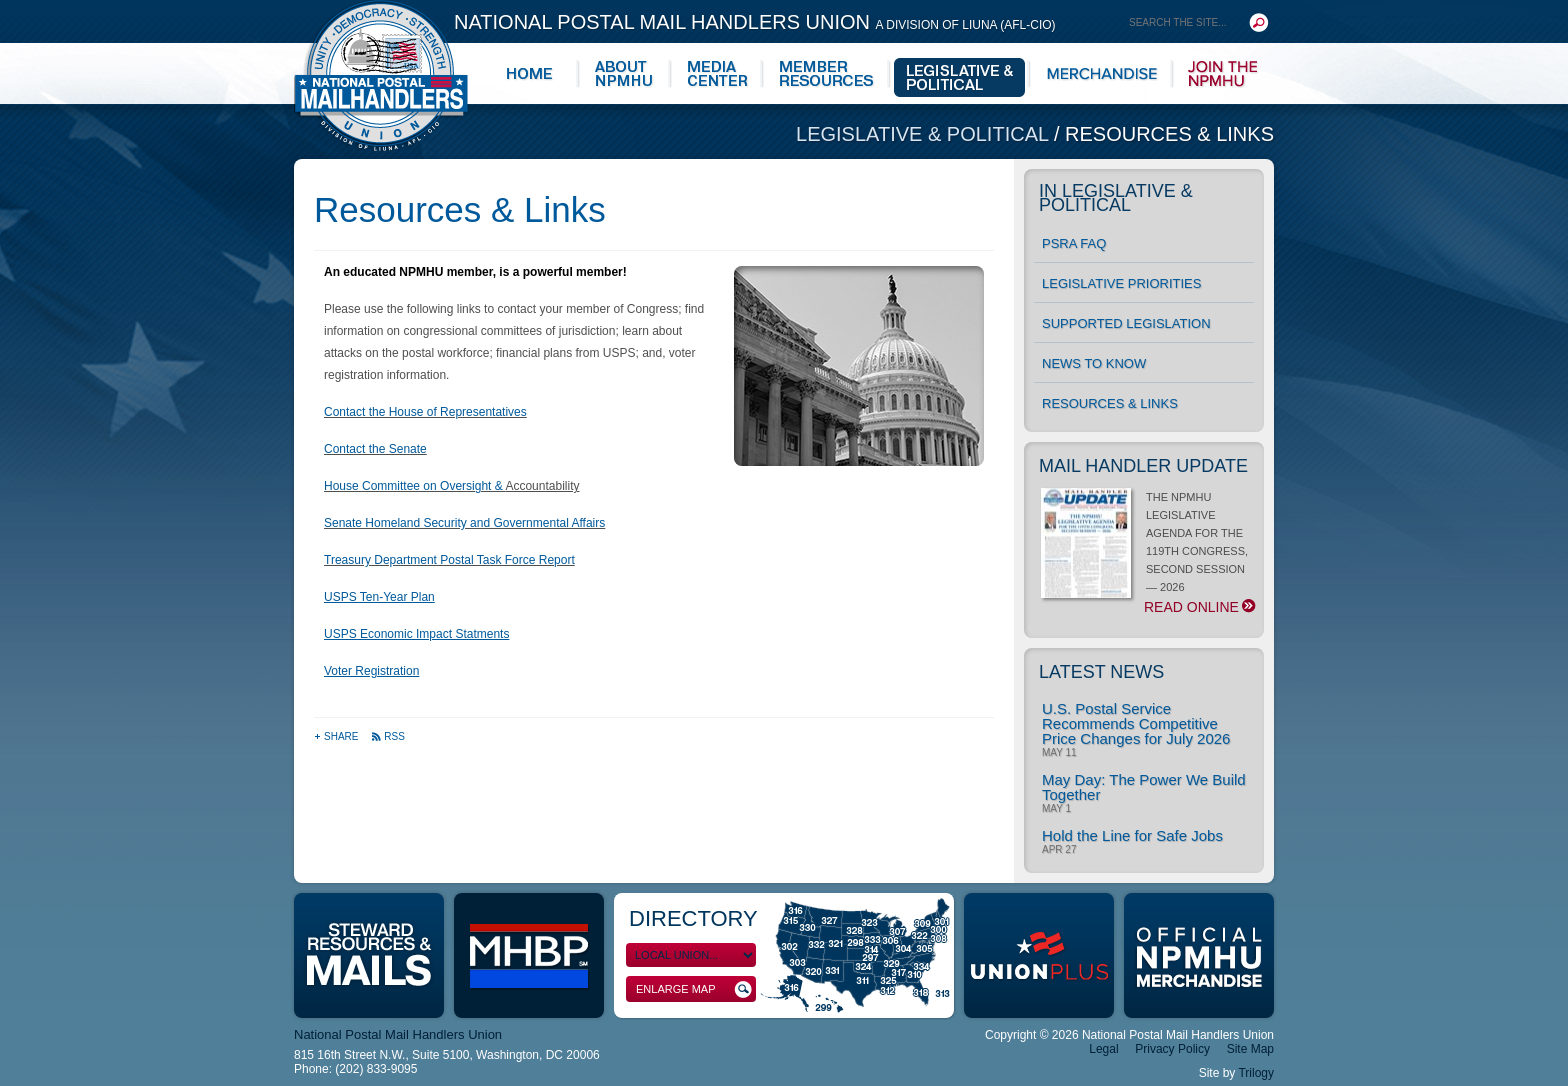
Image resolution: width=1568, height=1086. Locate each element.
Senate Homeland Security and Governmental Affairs (464, 523)
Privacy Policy (1172, 1049)
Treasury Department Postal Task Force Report (449, 560)
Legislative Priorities (1121, 283)
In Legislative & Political (1116, 198)
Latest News (1101, 672)
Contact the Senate (375, 449)
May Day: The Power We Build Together (1144, 787)
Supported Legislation (1126, 323)
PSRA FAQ (1074, 243)
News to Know (1094, 363)
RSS (388, 736)
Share (337, 736)
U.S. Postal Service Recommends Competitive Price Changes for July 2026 (1136, 723)
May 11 (1059, 753)
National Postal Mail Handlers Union (755, 22)
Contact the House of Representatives (425, 412)
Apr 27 (1059, 850)
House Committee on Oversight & (414, 486)
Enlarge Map (694, 989)
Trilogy (1256, 1073)
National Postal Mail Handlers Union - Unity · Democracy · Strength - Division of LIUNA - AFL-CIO (381, 75)
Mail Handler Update (1143, 466)
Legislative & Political (925, 134)
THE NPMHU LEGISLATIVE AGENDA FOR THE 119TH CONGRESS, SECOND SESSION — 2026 (1147, 553)
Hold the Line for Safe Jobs (1132, 835)
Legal (1103, 1049)
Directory (693, 918)
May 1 (1056, 809)
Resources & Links (1169, 134)
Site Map (1250, 1049)
